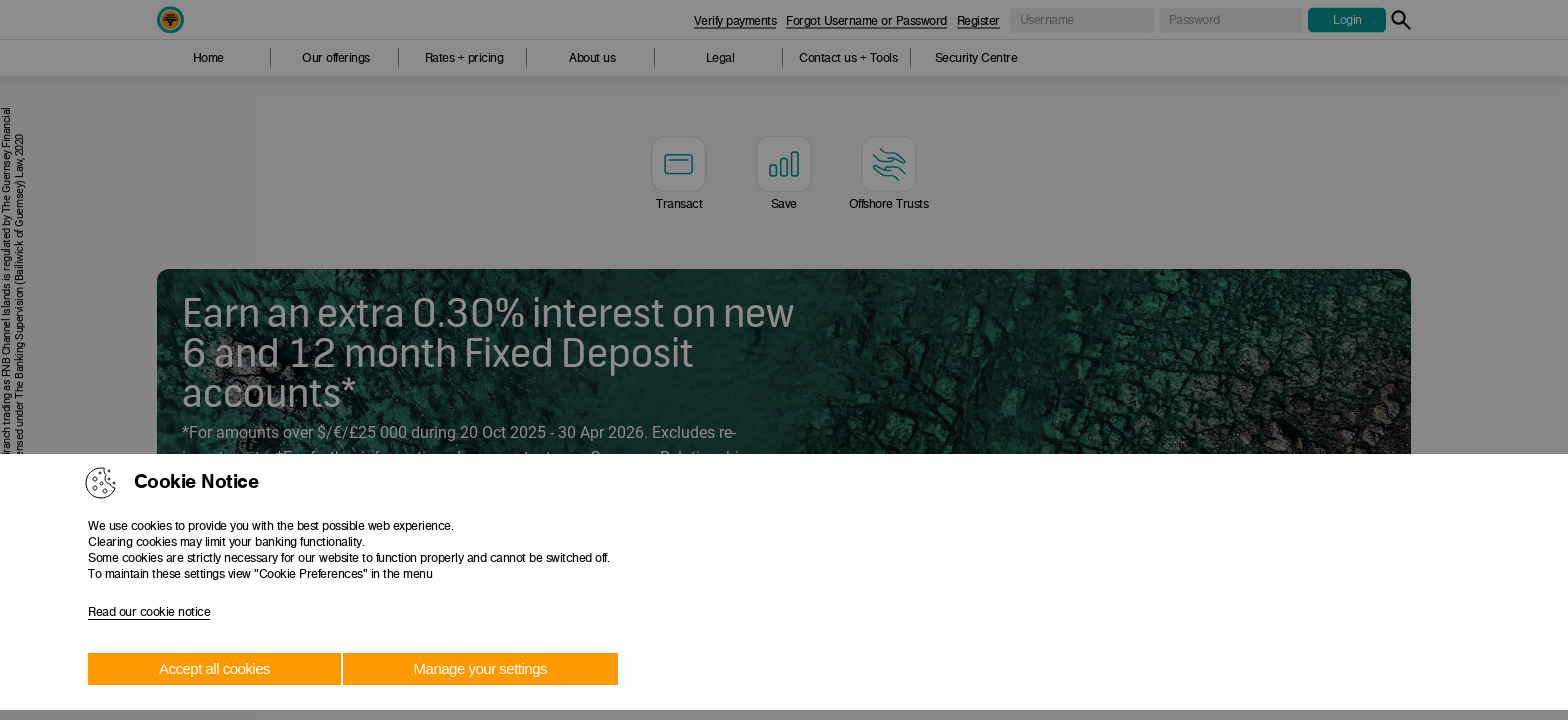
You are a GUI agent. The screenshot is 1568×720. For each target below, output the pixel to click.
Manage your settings (480, 668)
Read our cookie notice (149, 612)
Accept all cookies (214, 668)
